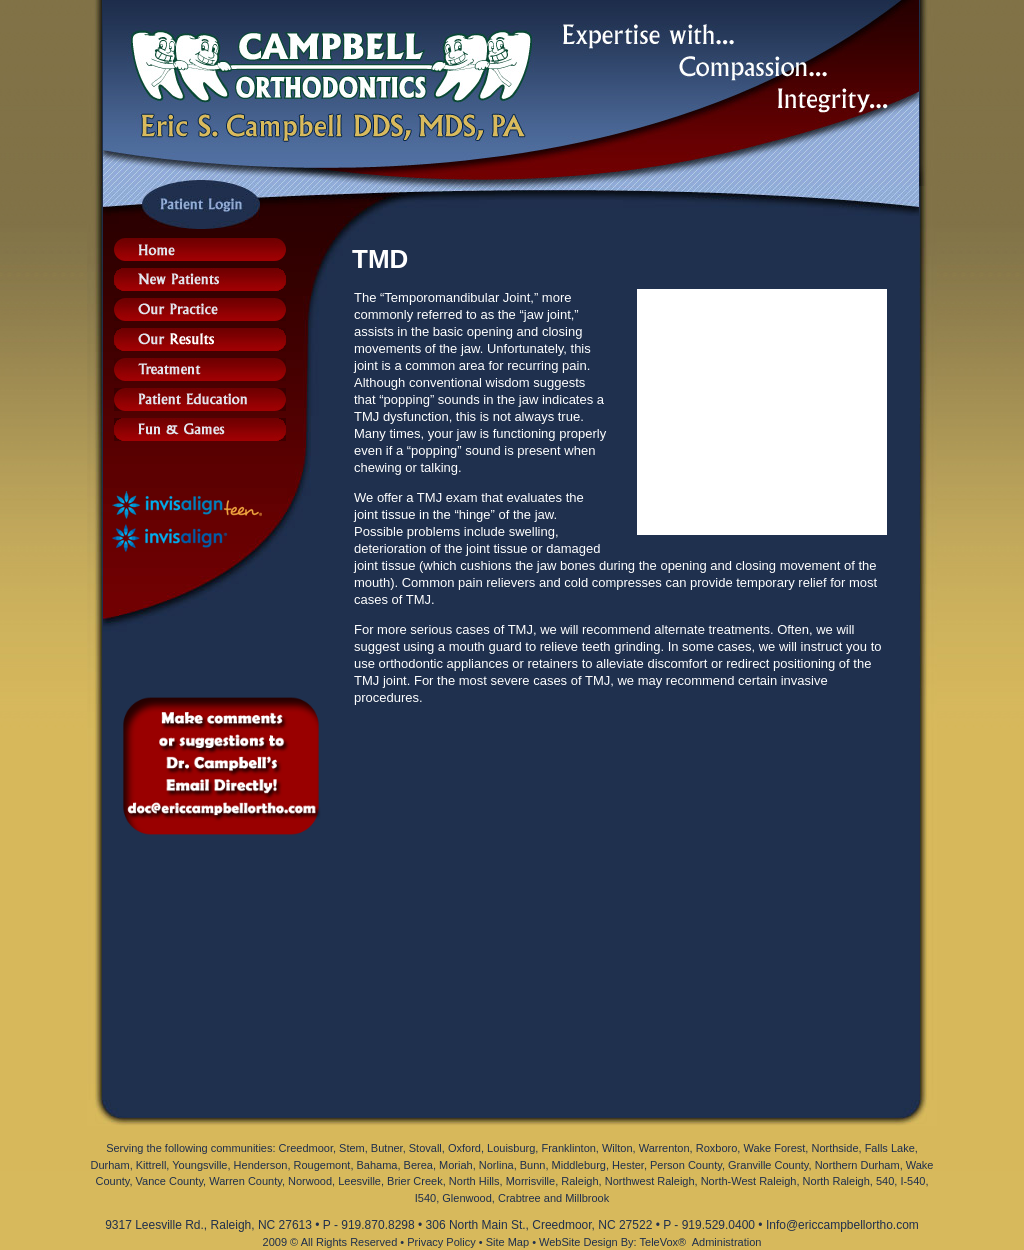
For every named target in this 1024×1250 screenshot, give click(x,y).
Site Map (507, 1242)
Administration (727, 1242)
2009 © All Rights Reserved (330, 1242)
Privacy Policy (441, 1242)
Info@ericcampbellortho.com (842, 1225)
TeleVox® (663, 1242)
